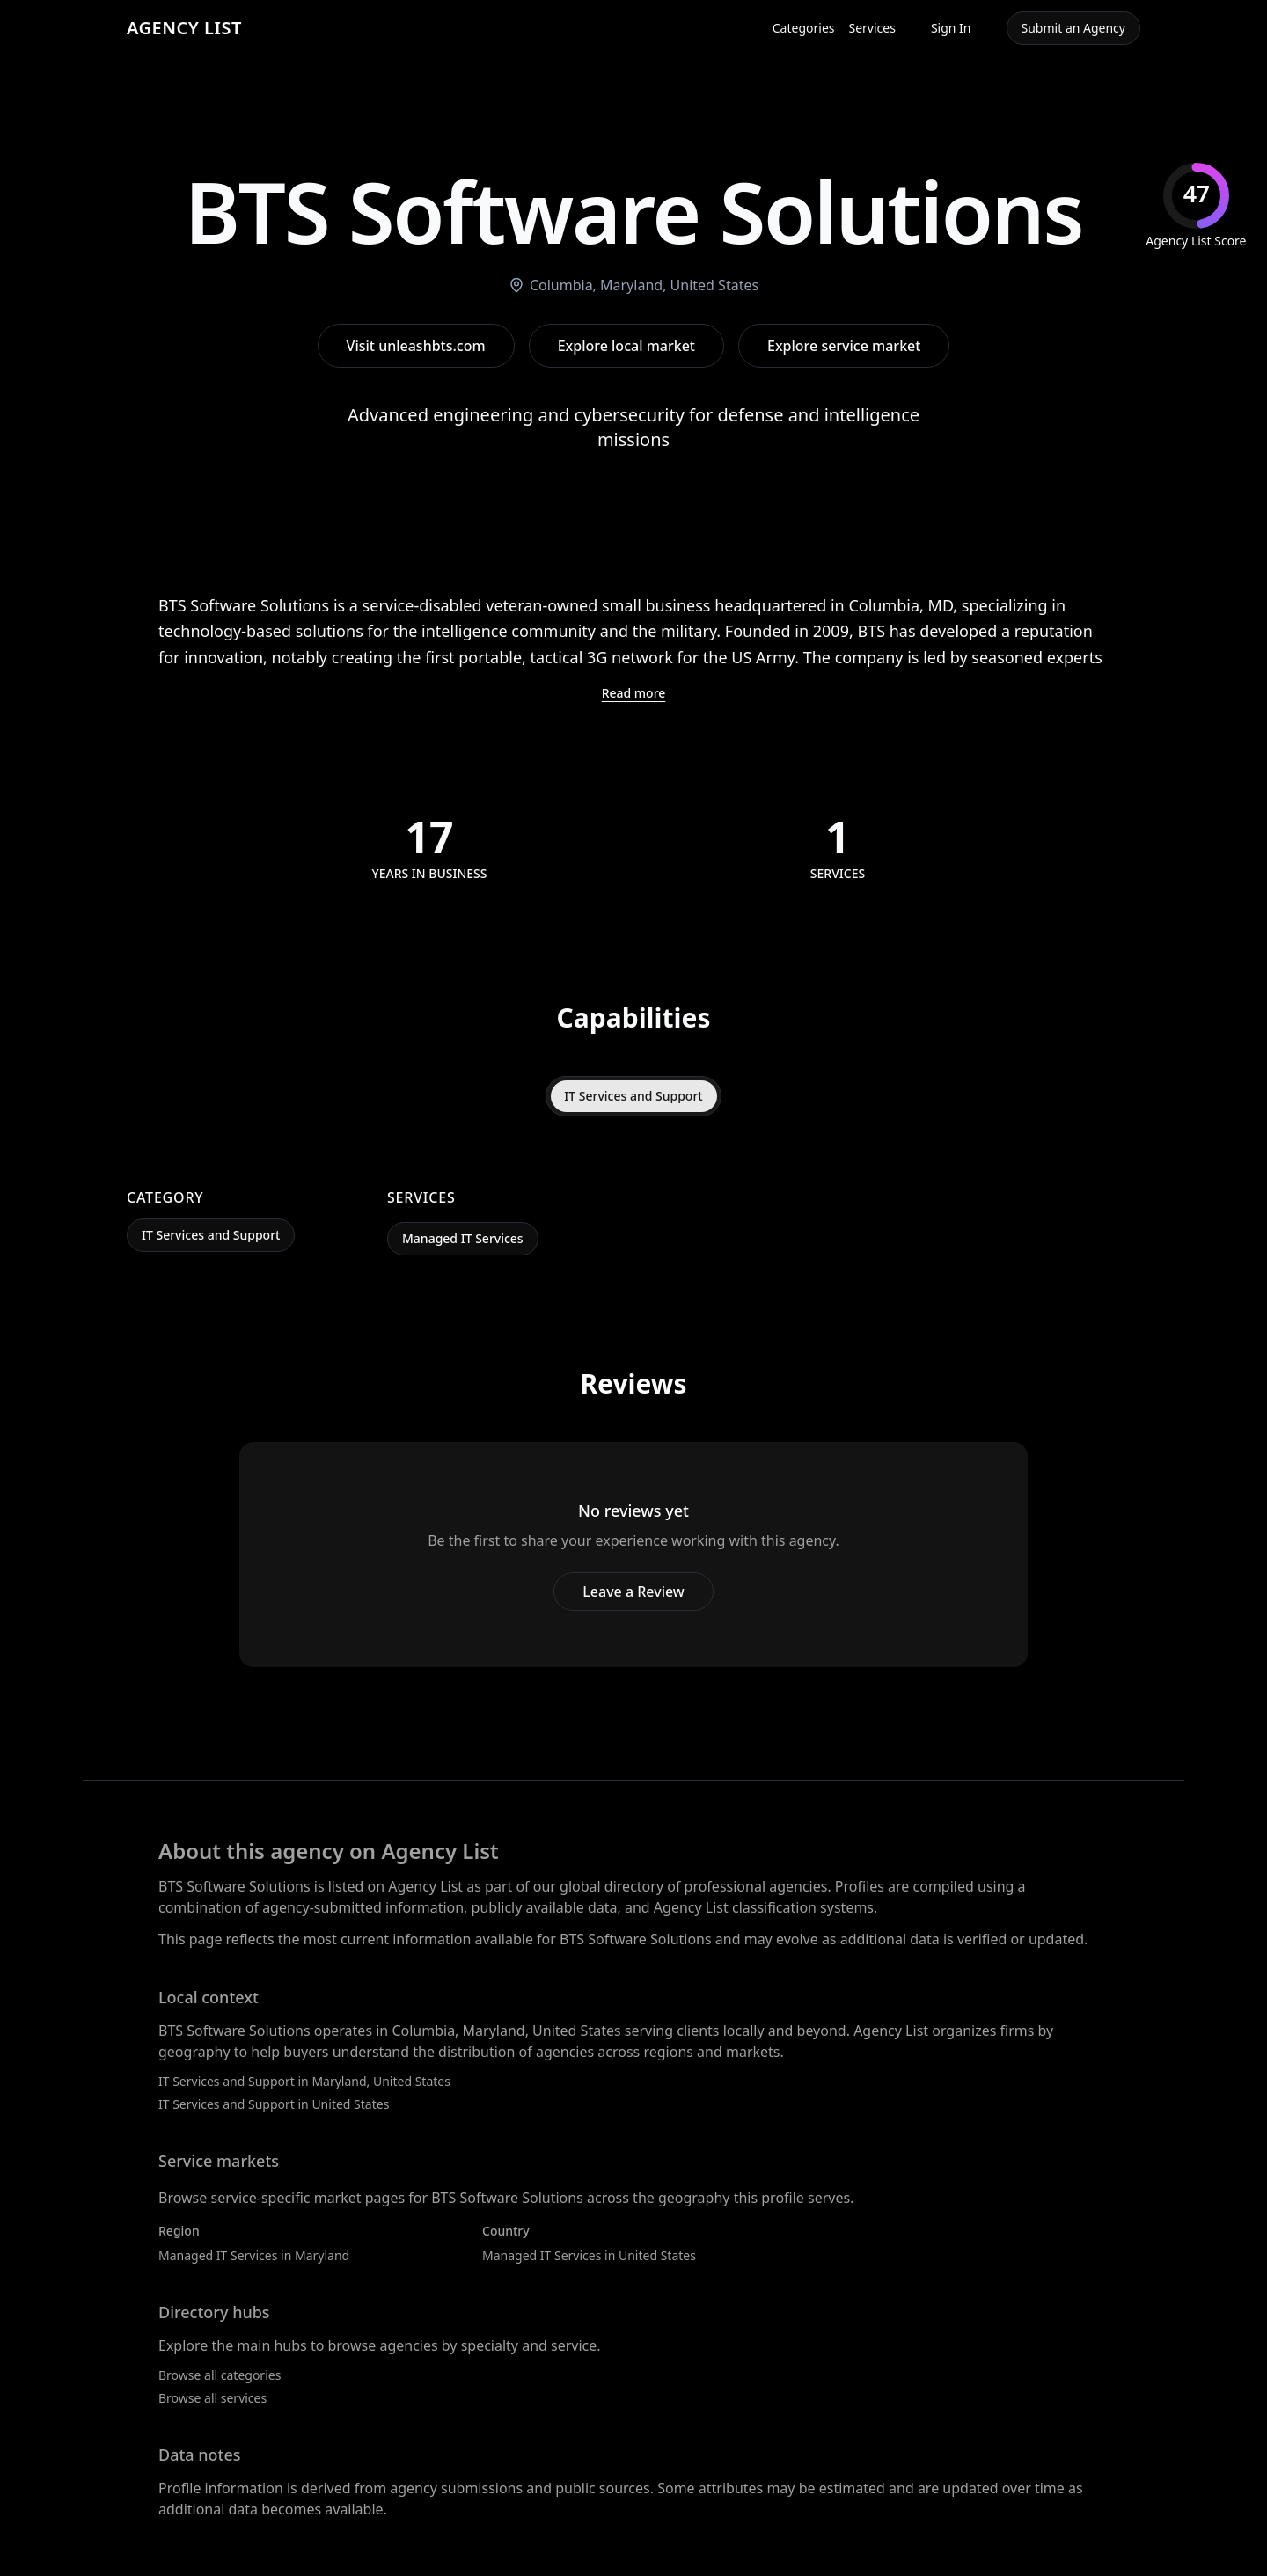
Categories (804, 27)
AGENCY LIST (184, 28)
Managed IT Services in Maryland (253, 2255)
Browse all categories (219, 2375)
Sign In (951, 27)
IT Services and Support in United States (273, 2104)
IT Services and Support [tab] (633, 1095)
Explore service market (843, 345)
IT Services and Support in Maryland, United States (304, 2081)
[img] (1196, 206)
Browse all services (212, 2397)
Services (872, 27)
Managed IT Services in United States (589, 2255)
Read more (634, 692)
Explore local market (626, 345)
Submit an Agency (1073, 27)
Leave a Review (633, 1591)
